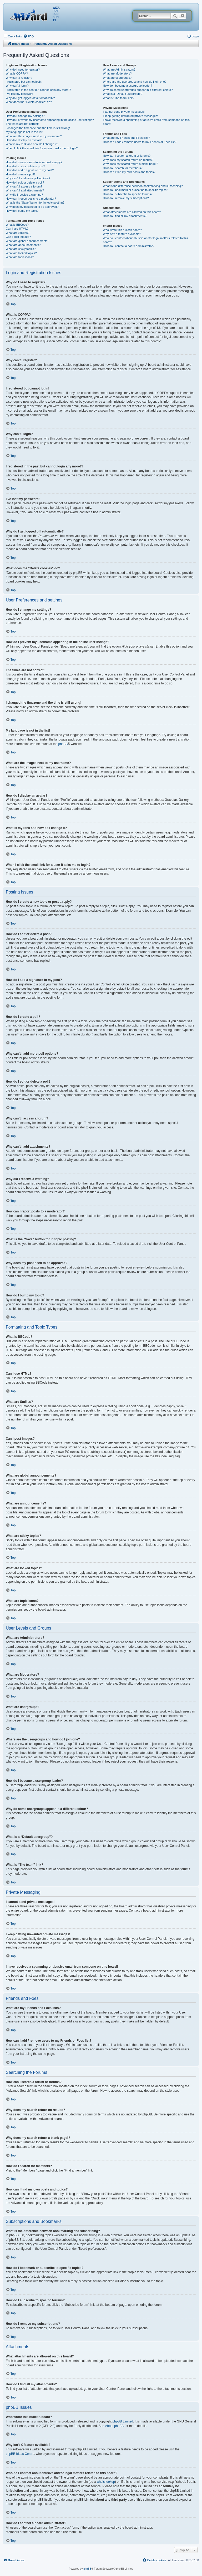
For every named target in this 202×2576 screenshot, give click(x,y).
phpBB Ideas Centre (20, 2454)
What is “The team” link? (118, 98)
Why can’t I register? (19, 77)
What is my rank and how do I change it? (32, 144)
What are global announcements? (27, 241)
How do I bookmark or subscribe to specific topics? (135, 189)
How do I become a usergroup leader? (127, 85)
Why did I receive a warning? (24, 194)
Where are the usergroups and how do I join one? (134, 81)
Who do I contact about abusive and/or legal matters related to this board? (145, 240)
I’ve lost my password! (20, 93)
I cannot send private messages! (123, 111)
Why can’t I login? (17, 85)
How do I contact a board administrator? (128, 246)
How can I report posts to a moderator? (31, 198)
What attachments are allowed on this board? (132, 212)
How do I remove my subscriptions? (126, 198)
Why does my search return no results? (128, 159)
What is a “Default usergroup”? (122, 93)
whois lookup (106, 2482)
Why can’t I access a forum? (24, 186)
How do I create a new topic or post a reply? (34, 162)
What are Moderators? (117, 73)
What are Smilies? (17, 232)
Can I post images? (18, 236)
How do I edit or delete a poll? (25, 182)
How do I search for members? (122, 168)
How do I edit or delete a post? (25, 166)
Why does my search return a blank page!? (130, 163)
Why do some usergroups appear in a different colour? (138, 89)
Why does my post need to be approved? (32, 206)
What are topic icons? (20, 257)
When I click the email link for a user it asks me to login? (42, 148)
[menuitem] (28, 36)
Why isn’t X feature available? (122, 233)
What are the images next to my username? (34, 136)
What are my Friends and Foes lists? (126, 137)
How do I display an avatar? (24, 140)
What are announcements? (23, 244)
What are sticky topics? (21, 248)
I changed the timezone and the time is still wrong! (38, 128)
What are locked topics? (21, 253)
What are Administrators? (119, 69)
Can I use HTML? (17, 228)
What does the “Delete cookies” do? (29, 101)
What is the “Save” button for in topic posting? (35, 202)
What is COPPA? (17, 73)
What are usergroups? (117, 77)
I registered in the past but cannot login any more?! (38, 89)
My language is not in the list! (24, 132)
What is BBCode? (17, 224)
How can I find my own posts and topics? (129, 172)
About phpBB (114, 2426)
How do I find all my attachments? (124, 216)
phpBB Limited (123, 2421)
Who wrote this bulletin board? (122, 229)
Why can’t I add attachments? (25, 190)
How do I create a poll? (21, 174)
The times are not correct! (22, 123)
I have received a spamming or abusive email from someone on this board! (146, 121)
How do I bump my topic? (22, 210)
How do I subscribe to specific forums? (127, 194)
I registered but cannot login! (24, 81)
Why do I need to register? (23, 69)
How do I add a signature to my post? (30, 170)
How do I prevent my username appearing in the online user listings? (50, 119)
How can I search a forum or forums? (126, 155)
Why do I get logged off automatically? (30, 98)
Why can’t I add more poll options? (28, 178)
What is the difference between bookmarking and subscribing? (143, 185)
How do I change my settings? (25, 115)
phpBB (63, 744)
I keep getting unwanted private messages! (130, 115)
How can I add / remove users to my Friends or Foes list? (139, 142)
